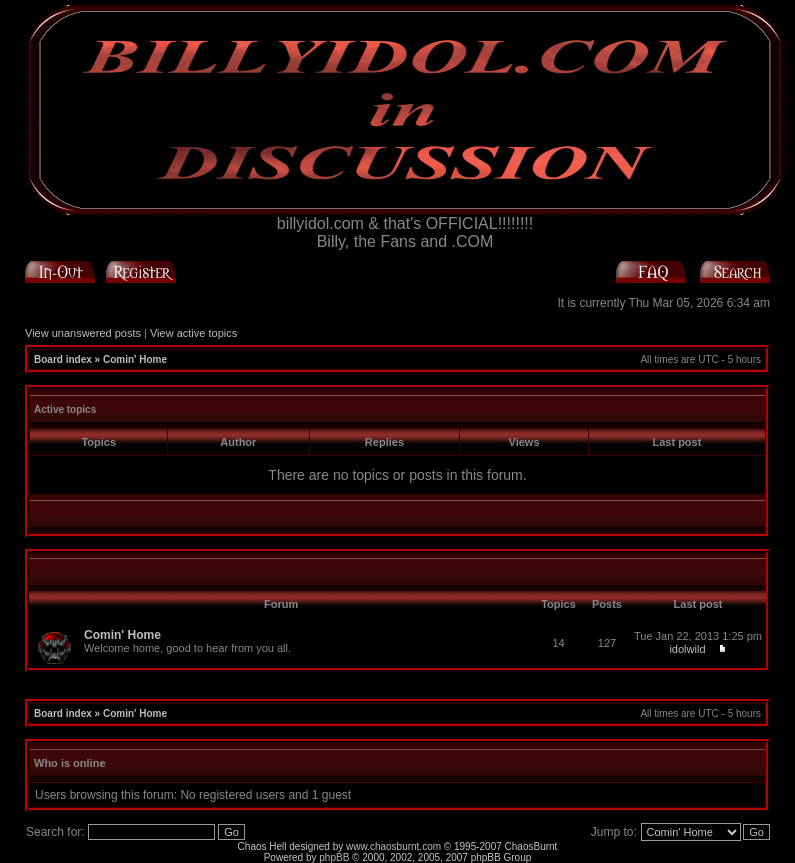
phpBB (334, 857)
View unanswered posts (83, 333)
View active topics (193, 333)
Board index (63, 359)
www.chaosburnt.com (393, 846)
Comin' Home (135, 359)
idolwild (687, 649)
